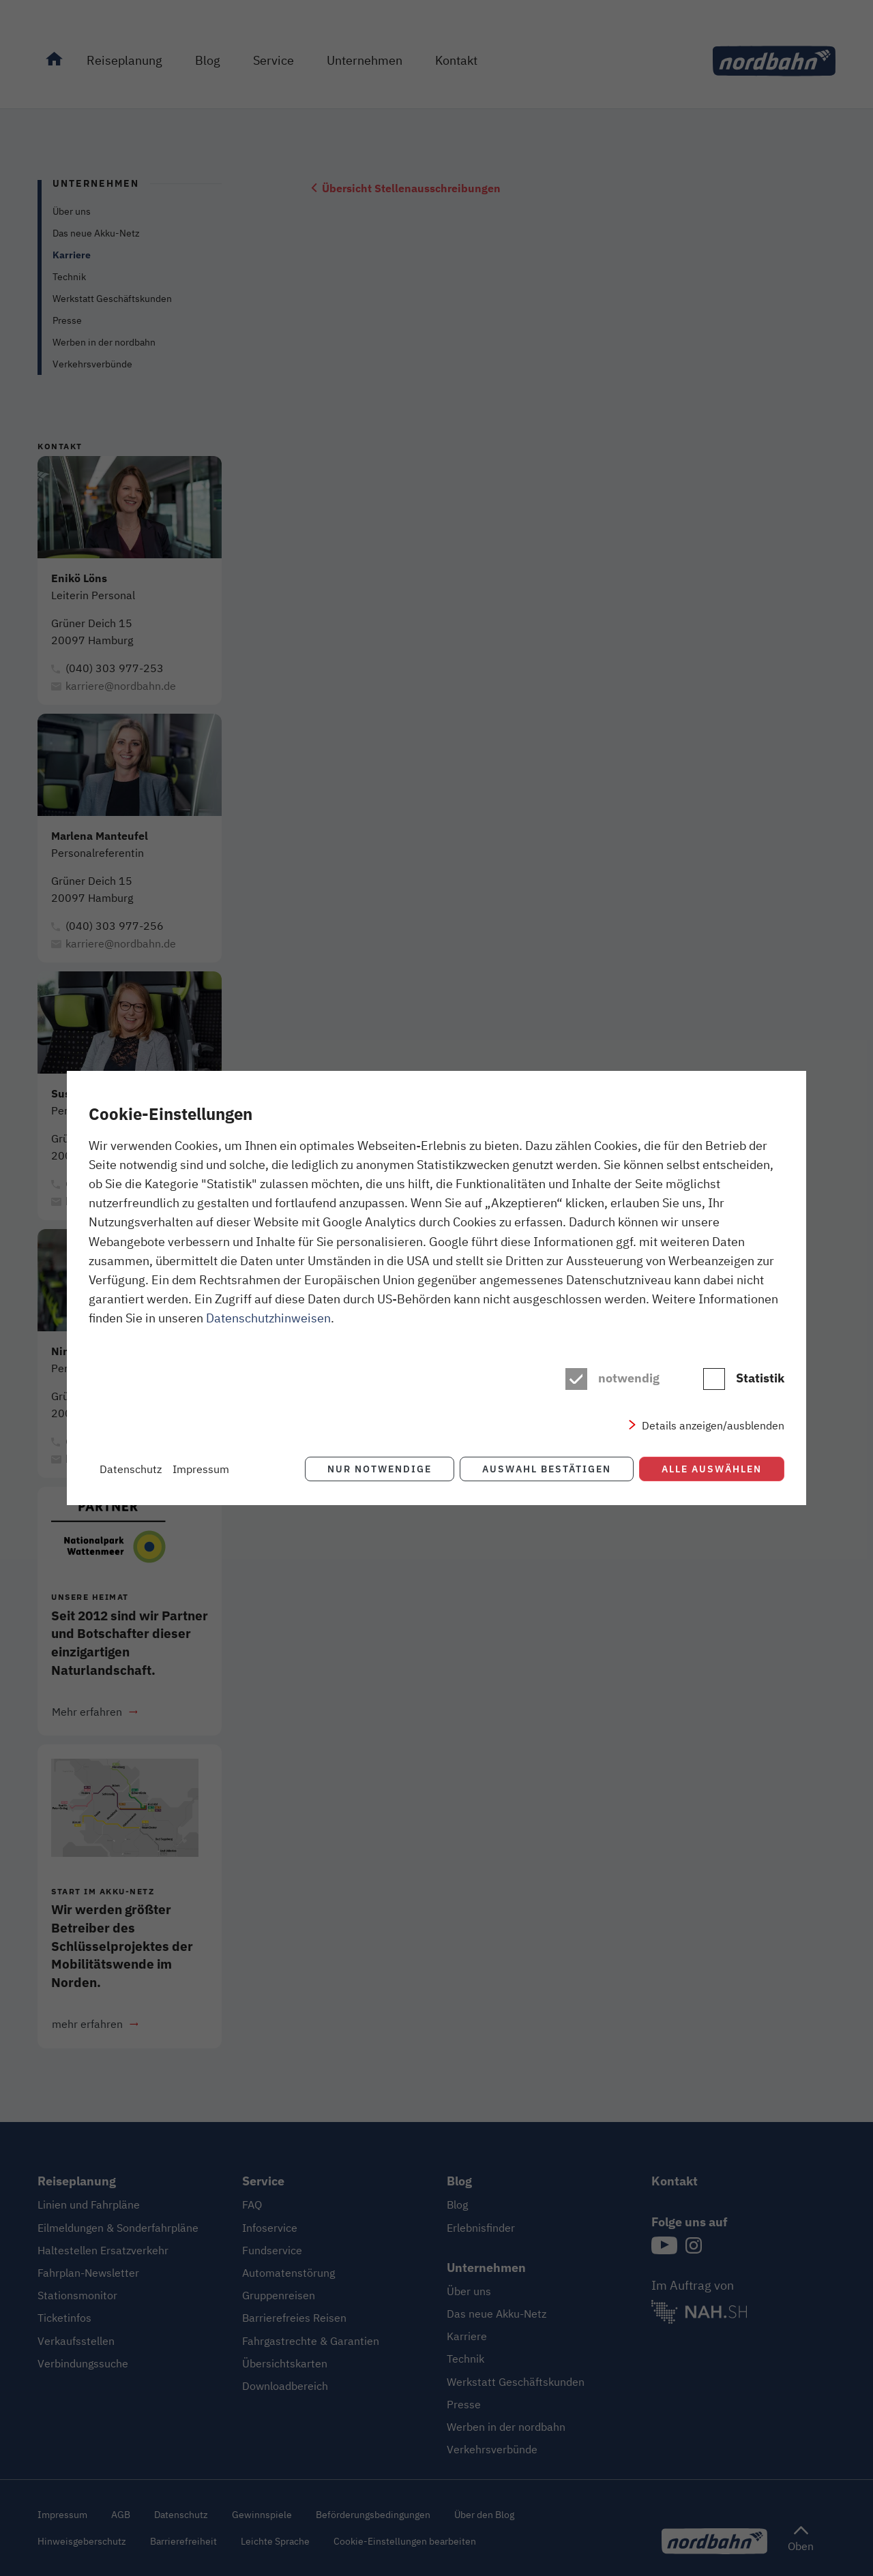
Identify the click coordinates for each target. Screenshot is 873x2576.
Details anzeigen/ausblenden (713, 1425)
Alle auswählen (712, 1468)
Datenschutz (131, 1469)
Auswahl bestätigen (546, 1468)
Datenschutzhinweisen (268, 1317)
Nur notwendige (379, 1468)
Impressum (201, 1469)
